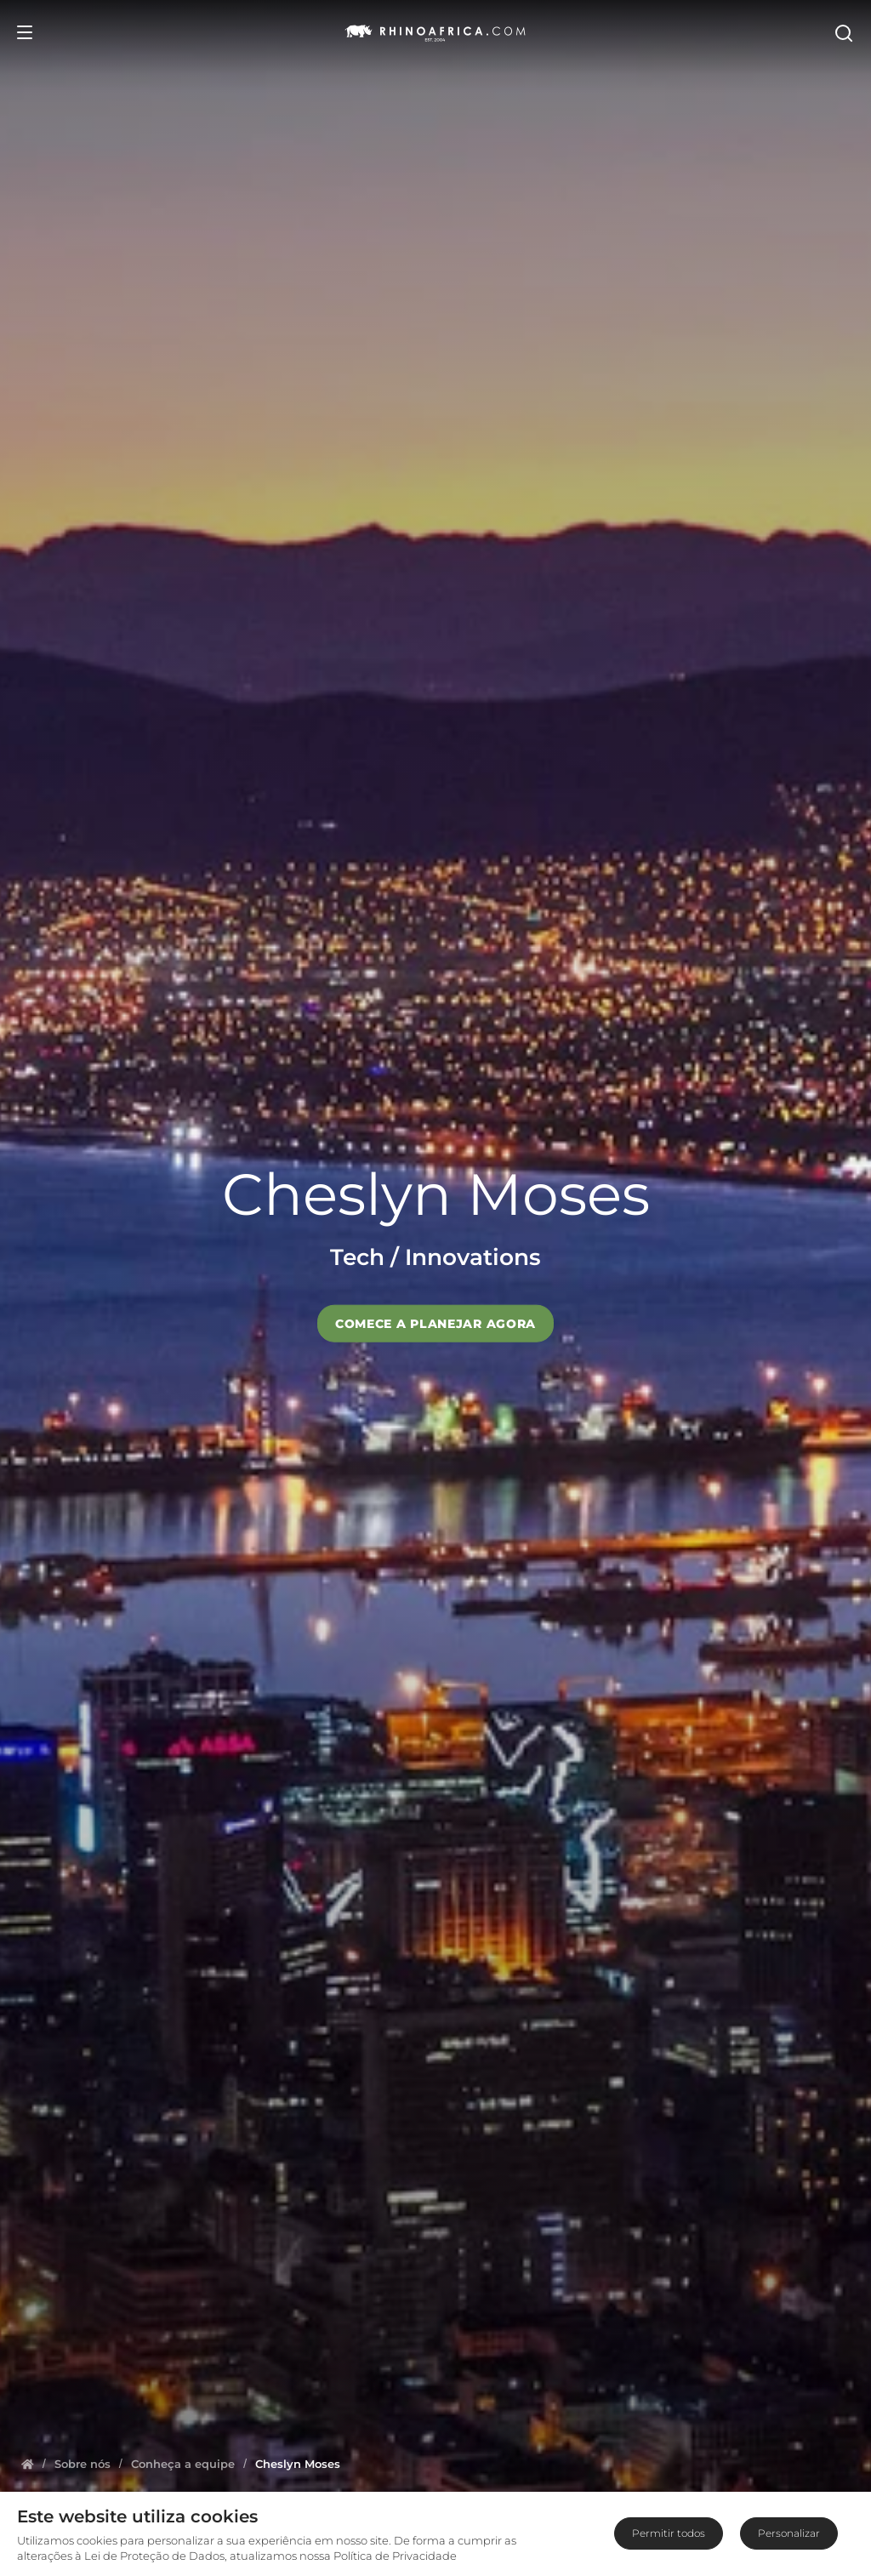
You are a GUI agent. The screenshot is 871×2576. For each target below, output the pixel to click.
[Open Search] (843, 32)
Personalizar (789, 2533)
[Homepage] (27, 2464)
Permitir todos (668, 2533)
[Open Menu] (24, 32)
